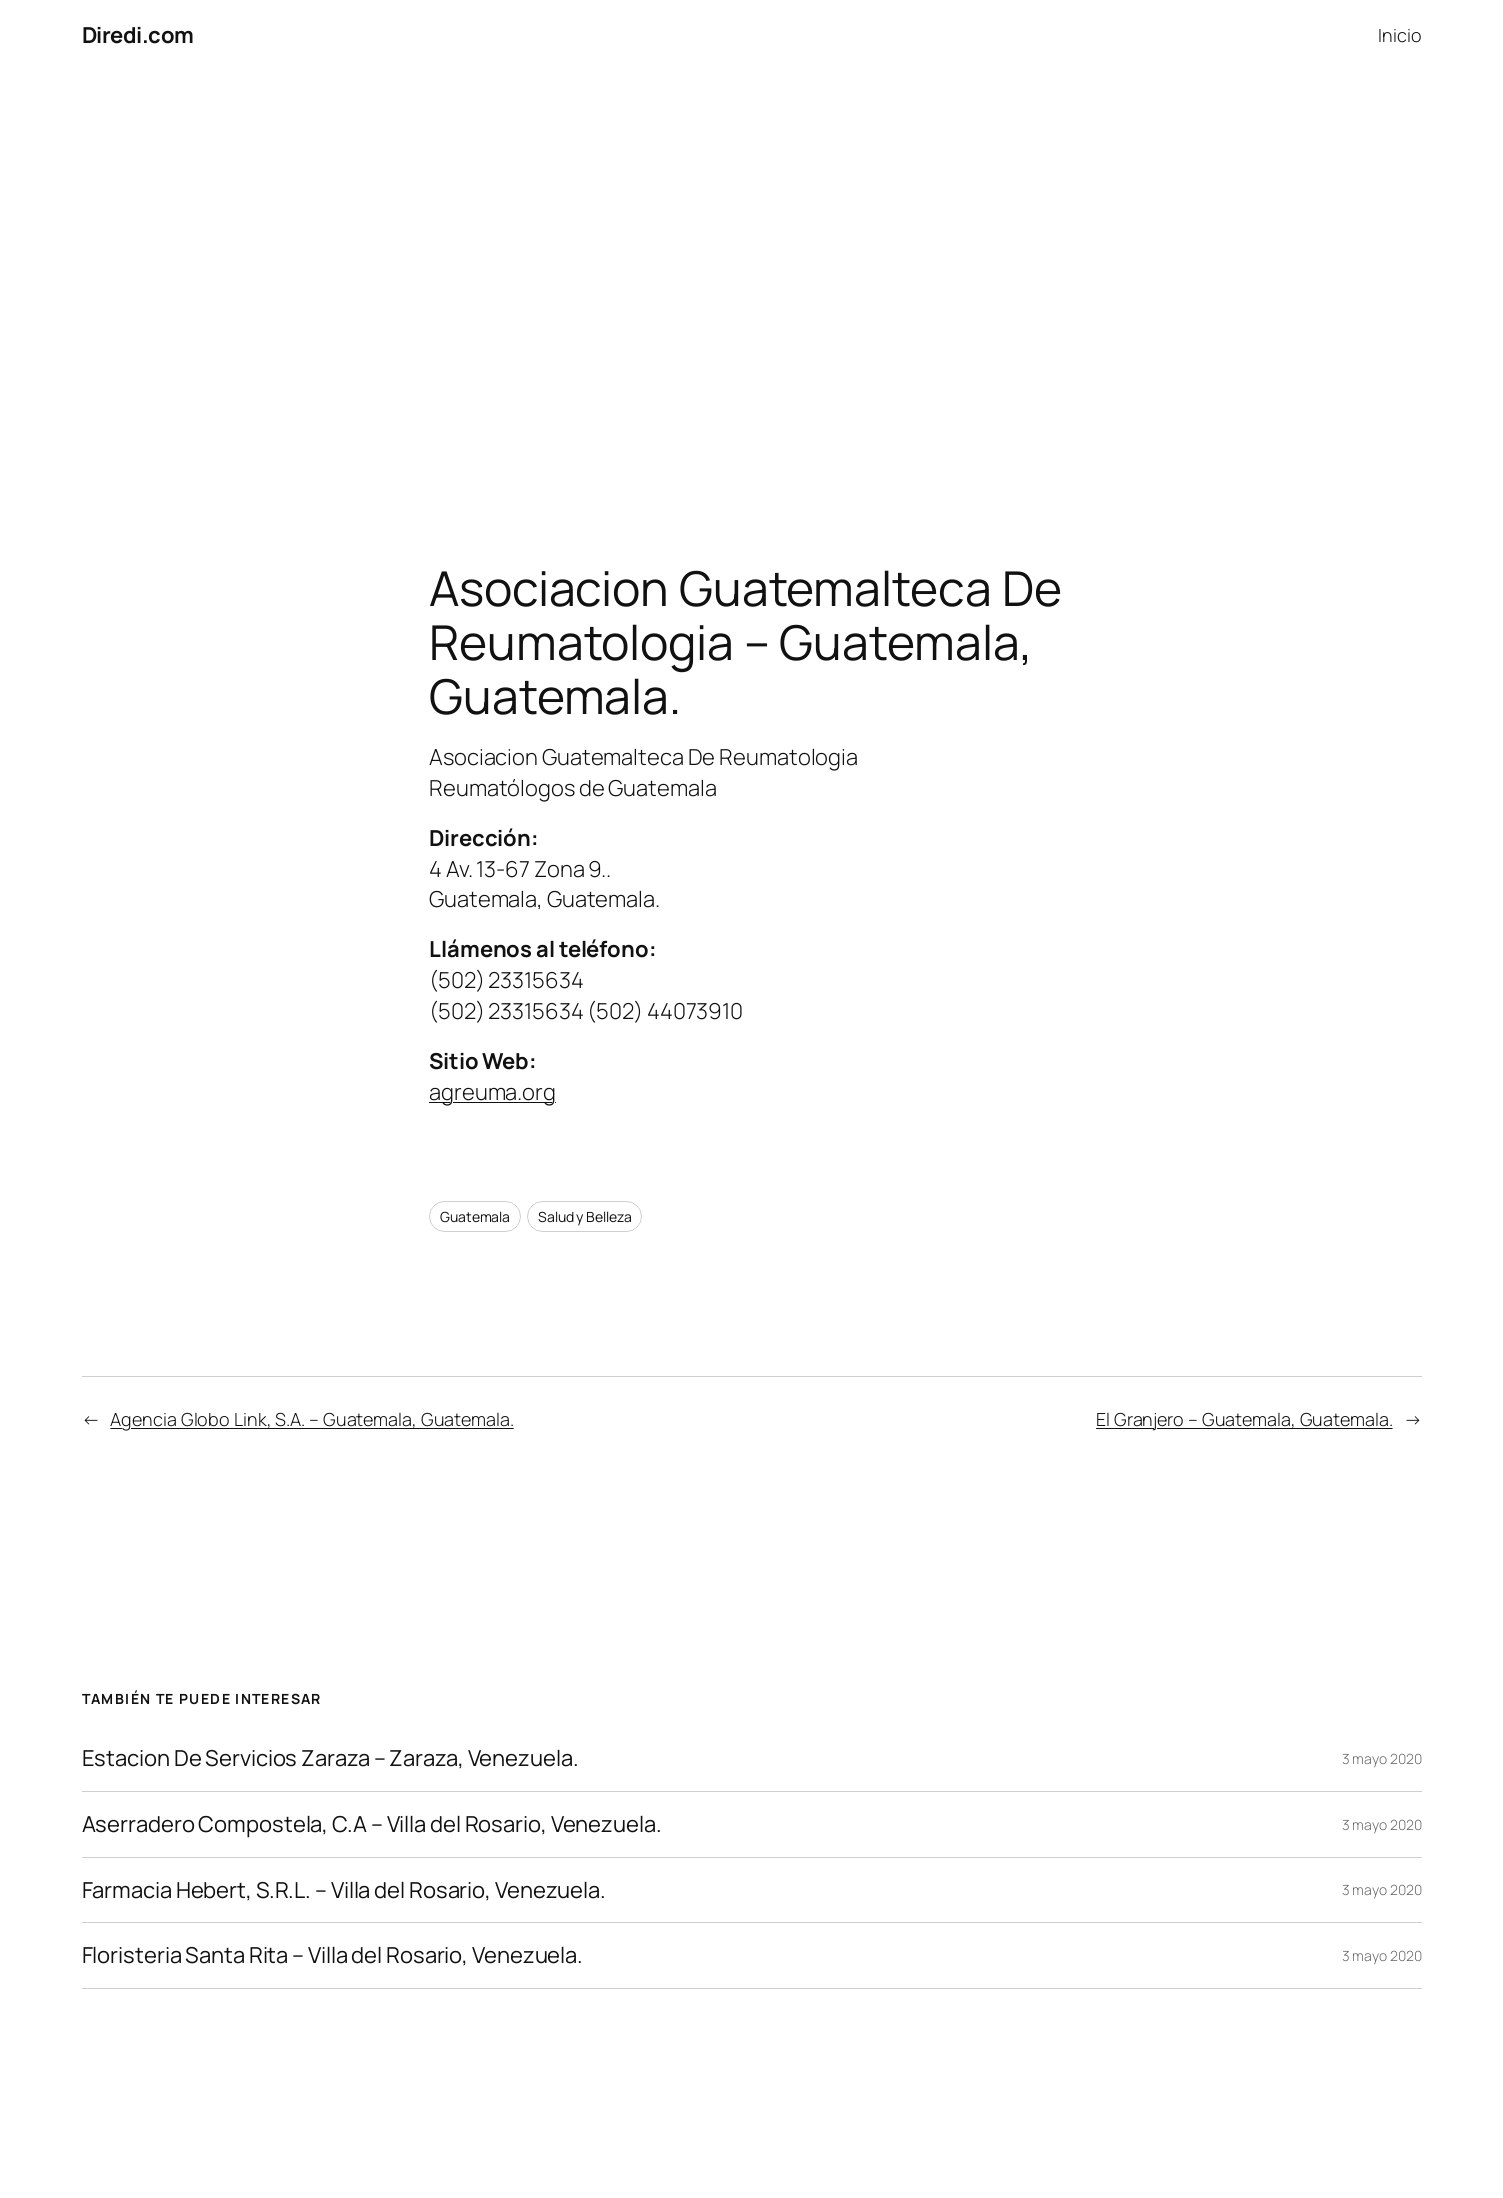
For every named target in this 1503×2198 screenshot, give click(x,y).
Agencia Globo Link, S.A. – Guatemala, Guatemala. (311, 1419)
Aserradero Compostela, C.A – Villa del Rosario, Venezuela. (372, 1824)
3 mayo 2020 (1382, 1758)
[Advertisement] (752, 281)
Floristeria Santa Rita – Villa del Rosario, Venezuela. (333, 1955)
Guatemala (475, 1216)
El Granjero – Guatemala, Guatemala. (1244, 1419)
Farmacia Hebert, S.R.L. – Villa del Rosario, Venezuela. (344, 1890)
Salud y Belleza (585, 1216)
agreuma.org (492, 1092)
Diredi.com (138, 35)
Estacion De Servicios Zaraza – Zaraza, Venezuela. (330, 1758)
